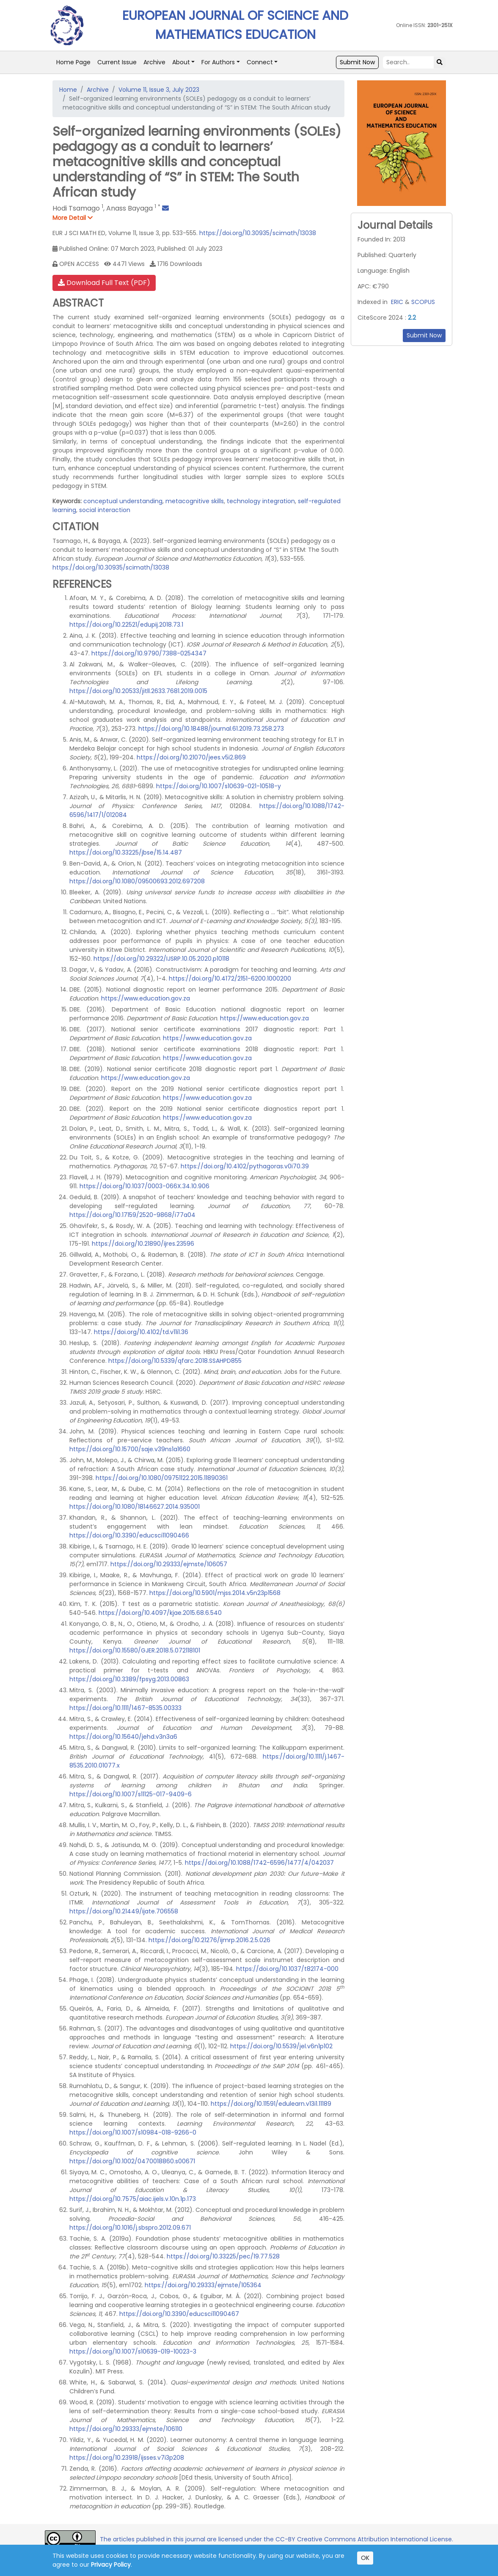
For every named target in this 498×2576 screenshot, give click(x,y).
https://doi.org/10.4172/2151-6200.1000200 (230, 978)
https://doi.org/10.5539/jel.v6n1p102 (281, 2046)
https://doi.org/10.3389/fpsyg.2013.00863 (129, 1679)
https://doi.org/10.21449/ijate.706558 (123, 1911)
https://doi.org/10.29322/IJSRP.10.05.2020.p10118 (161, 958)
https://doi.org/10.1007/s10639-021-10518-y (218, 786)
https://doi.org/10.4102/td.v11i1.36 (141, 1332)
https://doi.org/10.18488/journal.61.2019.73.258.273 (211, 728)
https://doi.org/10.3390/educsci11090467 (179, 2314)
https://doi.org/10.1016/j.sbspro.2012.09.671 (130, 2227)
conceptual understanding (122, 501)
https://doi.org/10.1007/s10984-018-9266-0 (132, 2132)
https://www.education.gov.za (145, 998)
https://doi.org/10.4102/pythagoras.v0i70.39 (245, 1166)
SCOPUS (423, 302)
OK (365, 2558)
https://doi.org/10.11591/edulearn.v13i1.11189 (271, 2103)
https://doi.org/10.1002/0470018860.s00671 (132, 2161)
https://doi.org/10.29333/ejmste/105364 (203, 2285)
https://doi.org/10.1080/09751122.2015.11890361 (162, 1478)
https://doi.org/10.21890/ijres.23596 (143, 1243)
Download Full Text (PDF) (104, 283)
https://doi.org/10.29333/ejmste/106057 (168, 1564)
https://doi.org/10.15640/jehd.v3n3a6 (123, 1736)
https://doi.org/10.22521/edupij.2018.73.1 (126, 624)
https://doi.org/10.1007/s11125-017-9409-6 (130, 1794)
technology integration (261, 501)
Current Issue (117, 62)
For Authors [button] (218, 62)
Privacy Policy (111, 2564)
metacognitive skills (194, 501)
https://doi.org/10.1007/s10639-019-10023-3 (132, 2351)
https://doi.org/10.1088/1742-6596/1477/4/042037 (259, 1862)
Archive (154, 62)
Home (68, 89)
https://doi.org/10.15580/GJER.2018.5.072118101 (134, 1650)
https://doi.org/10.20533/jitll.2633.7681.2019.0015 (138, 691)
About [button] (181, 62)
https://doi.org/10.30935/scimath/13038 (257, 233)
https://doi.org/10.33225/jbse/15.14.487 (125, 852)
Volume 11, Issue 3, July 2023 (158, 89)
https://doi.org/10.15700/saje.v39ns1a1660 (129, 1449)
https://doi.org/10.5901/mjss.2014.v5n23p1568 (215, 1593)
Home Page (73, 62)
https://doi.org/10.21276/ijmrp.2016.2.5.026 (209, 1940)
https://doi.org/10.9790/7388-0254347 (148, 653)
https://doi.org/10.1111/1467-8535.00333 (125, 1708)
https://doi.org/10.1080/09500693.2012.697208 (137, 881)
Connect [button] (260, 62)
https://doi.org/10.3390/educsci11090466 (129, 1535)
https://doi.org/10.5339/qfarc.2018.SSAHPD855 (175, 1361)
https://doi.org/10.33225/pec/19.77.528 (223, 2256)
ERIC (397, 302)
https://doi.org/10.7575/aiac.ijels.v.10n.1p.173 (132, 2199)
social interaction (104, 510)
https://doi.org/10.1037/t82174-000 (287, 1969)
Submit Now (357, 62)
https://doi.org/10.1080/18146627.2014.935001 (134, 1506)
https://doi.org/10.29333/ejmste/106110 (125, 2429)
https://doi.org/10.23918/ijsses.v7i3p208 (126, 2457)
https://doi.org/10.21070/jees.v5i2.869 (191, 757)
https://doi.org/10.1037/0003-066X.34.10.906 (144, 1186)
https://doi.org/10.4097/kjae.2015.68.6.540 (160, 1613)
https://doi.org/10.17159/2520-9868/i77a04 (132, 1215)
